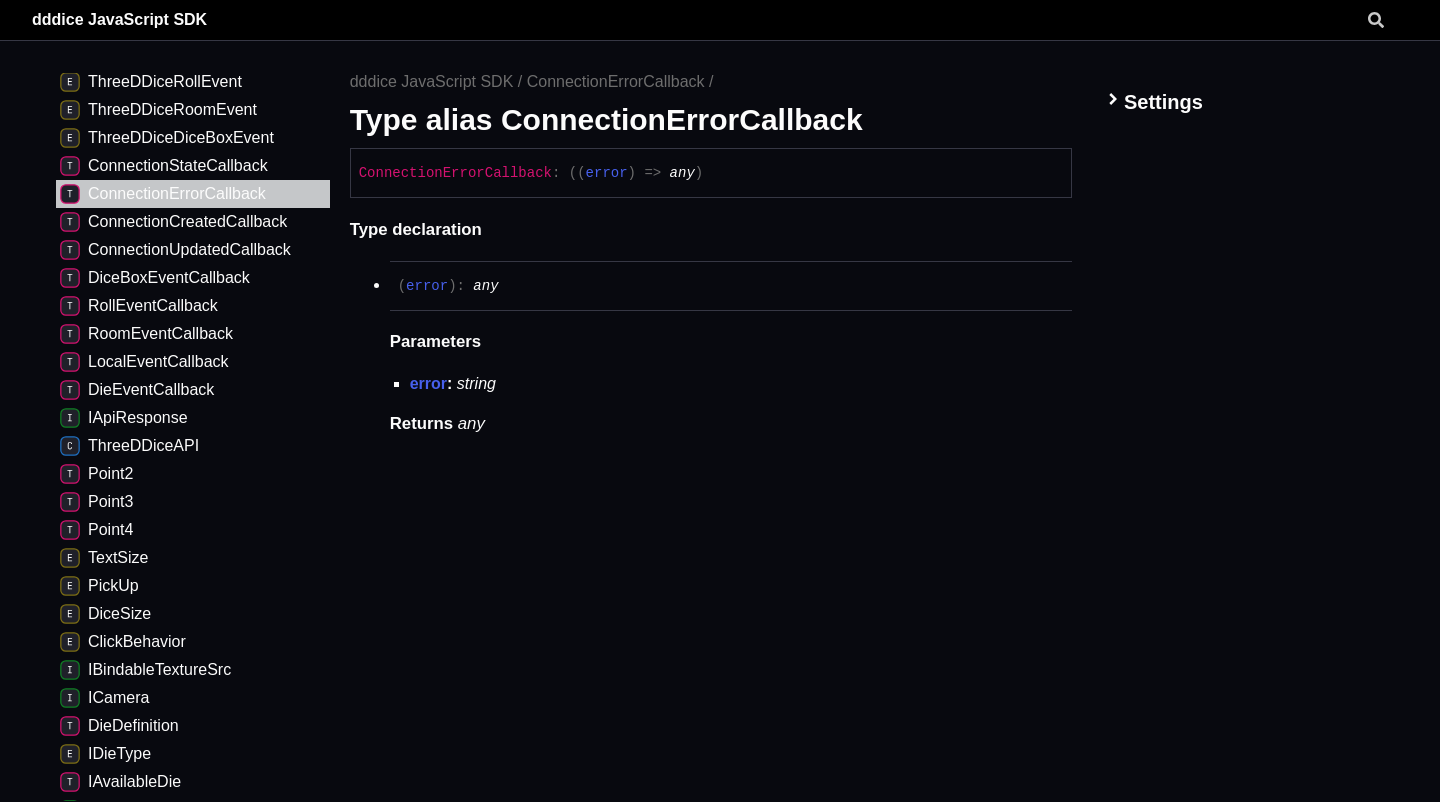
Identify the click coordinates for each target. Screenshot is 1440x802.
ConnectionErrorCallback (616, 81)
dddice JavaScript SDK (119, 19)
